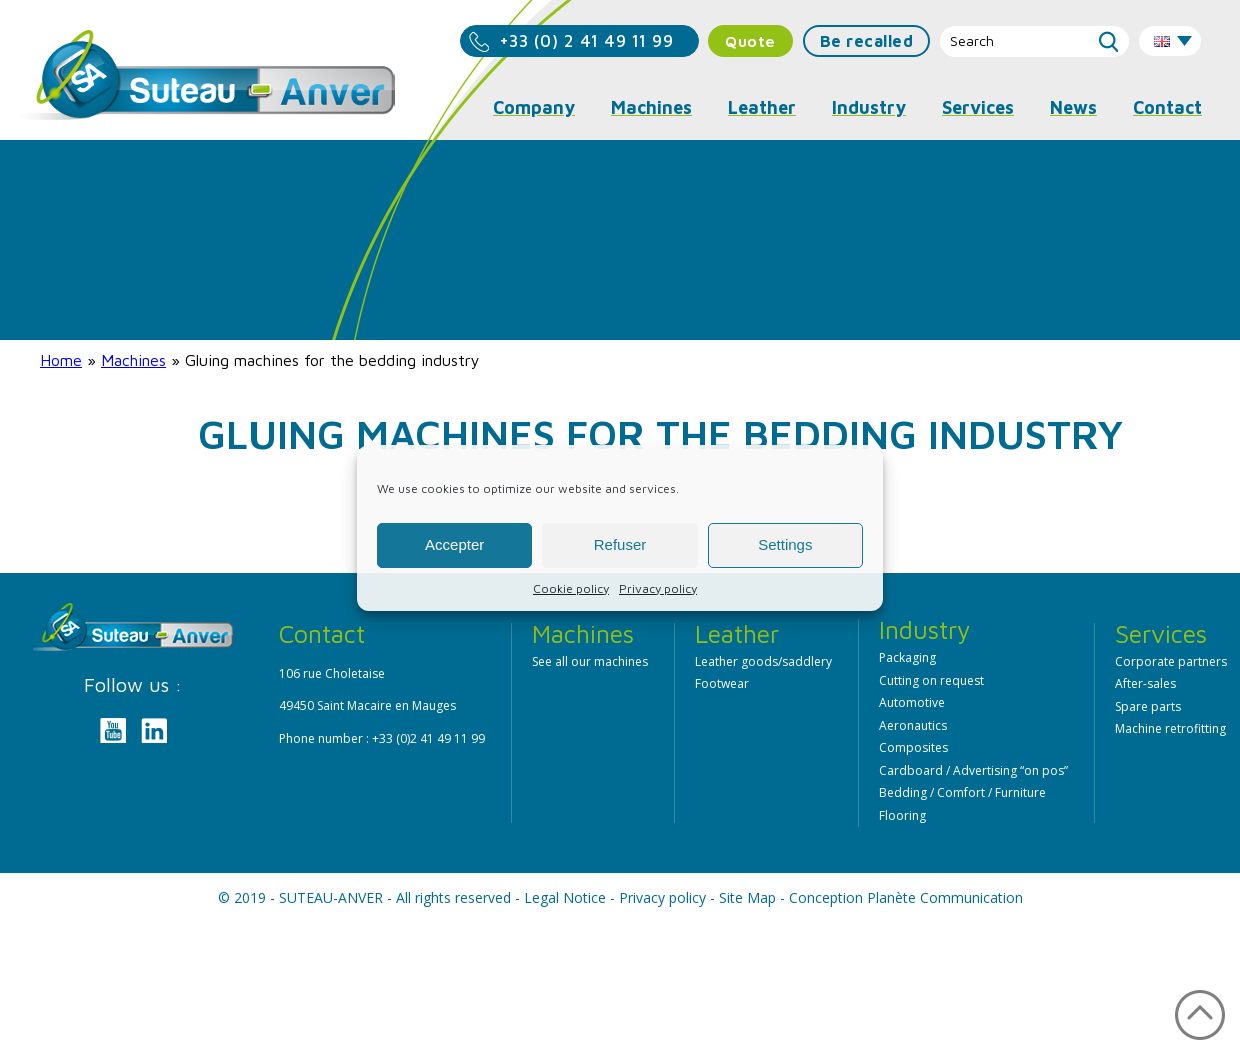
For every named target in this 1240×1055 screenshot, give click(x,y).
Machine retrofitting (1170, 728)
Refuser (620, 544)
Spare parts (1148, 706)
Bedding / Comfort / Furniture (962, 792)
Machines (133, 360)
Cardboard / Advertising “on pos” (973, 770)
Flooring (902, 815)
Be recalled (867, 41)
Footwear (722, 683)
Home (61, 360)
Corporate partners (1171, 661)
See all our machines (590, 661)
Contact (1167, 107)
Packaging (907, 657)
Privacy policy (658, 588)
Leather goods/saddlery (763, 661)
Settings (785, 544)
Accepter (454, 544)
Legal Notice (565, 897)
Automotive (912, 702)
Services (978, 107)
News (1073, 107)
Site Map (747, 897)
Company (534, 107)
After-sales (1145, 683)
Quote (750, 41)
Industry (869, 107)
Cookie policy (571, 588)
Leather (762, 107)
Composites (913, 747)
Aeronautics (913, 725)
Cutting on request (931, 680)
